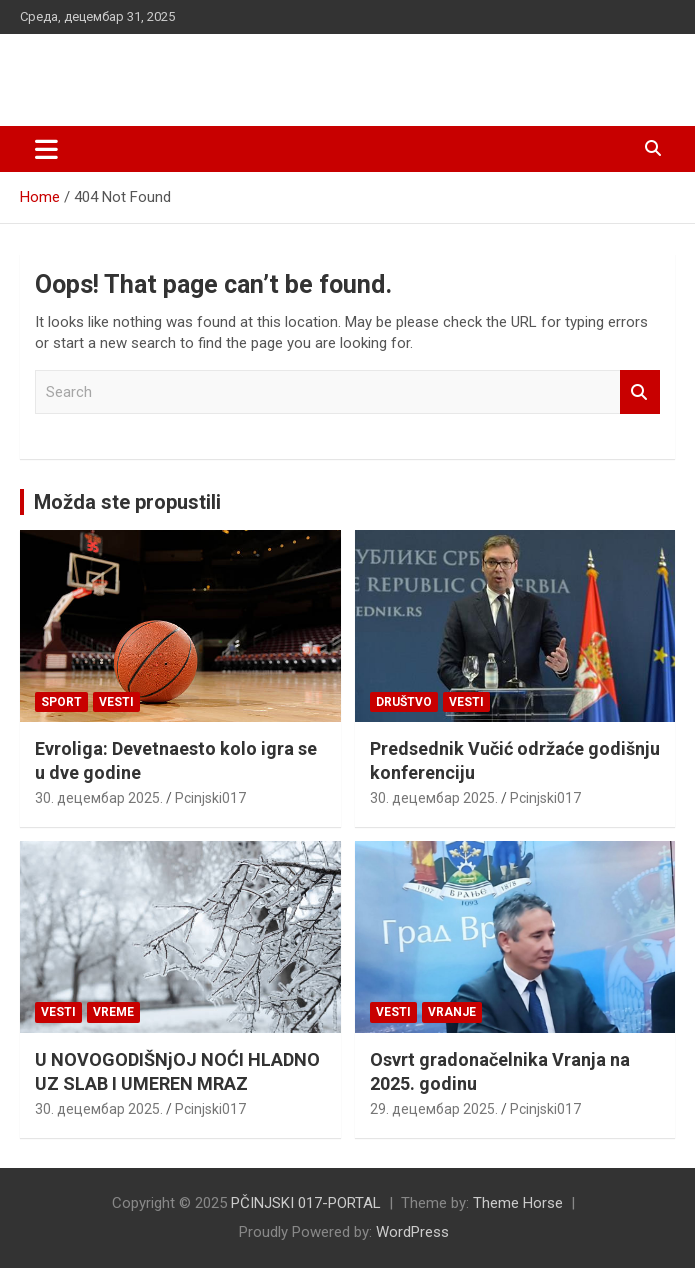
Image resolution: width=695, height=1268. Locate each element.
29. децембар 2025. (434, 1109)
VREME (113, 1012)
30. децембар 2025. (99, 798)
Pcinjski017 (210, 798)
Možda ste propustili (127, 502)
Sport (61, 702)
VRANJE (452, 1012)
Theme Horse (518, 1203)
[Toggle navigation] (46, 149)
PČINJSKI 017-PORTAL (175, 69)
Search (640, 392)
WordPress (412, 1232)
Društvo (404, 702)
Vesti (116, 702)
